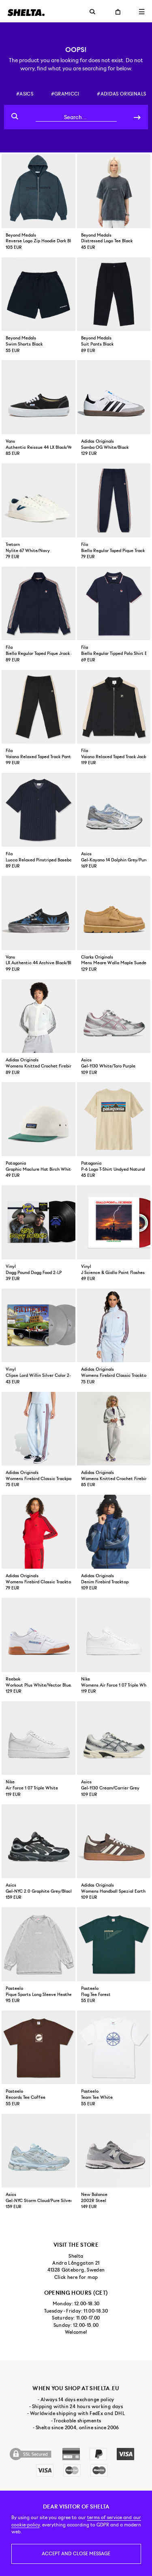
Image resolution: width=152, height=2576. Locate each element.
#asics (24, 94)
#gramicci (65, 94)
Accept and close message (76, 2553)
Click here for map (76, 2277)
